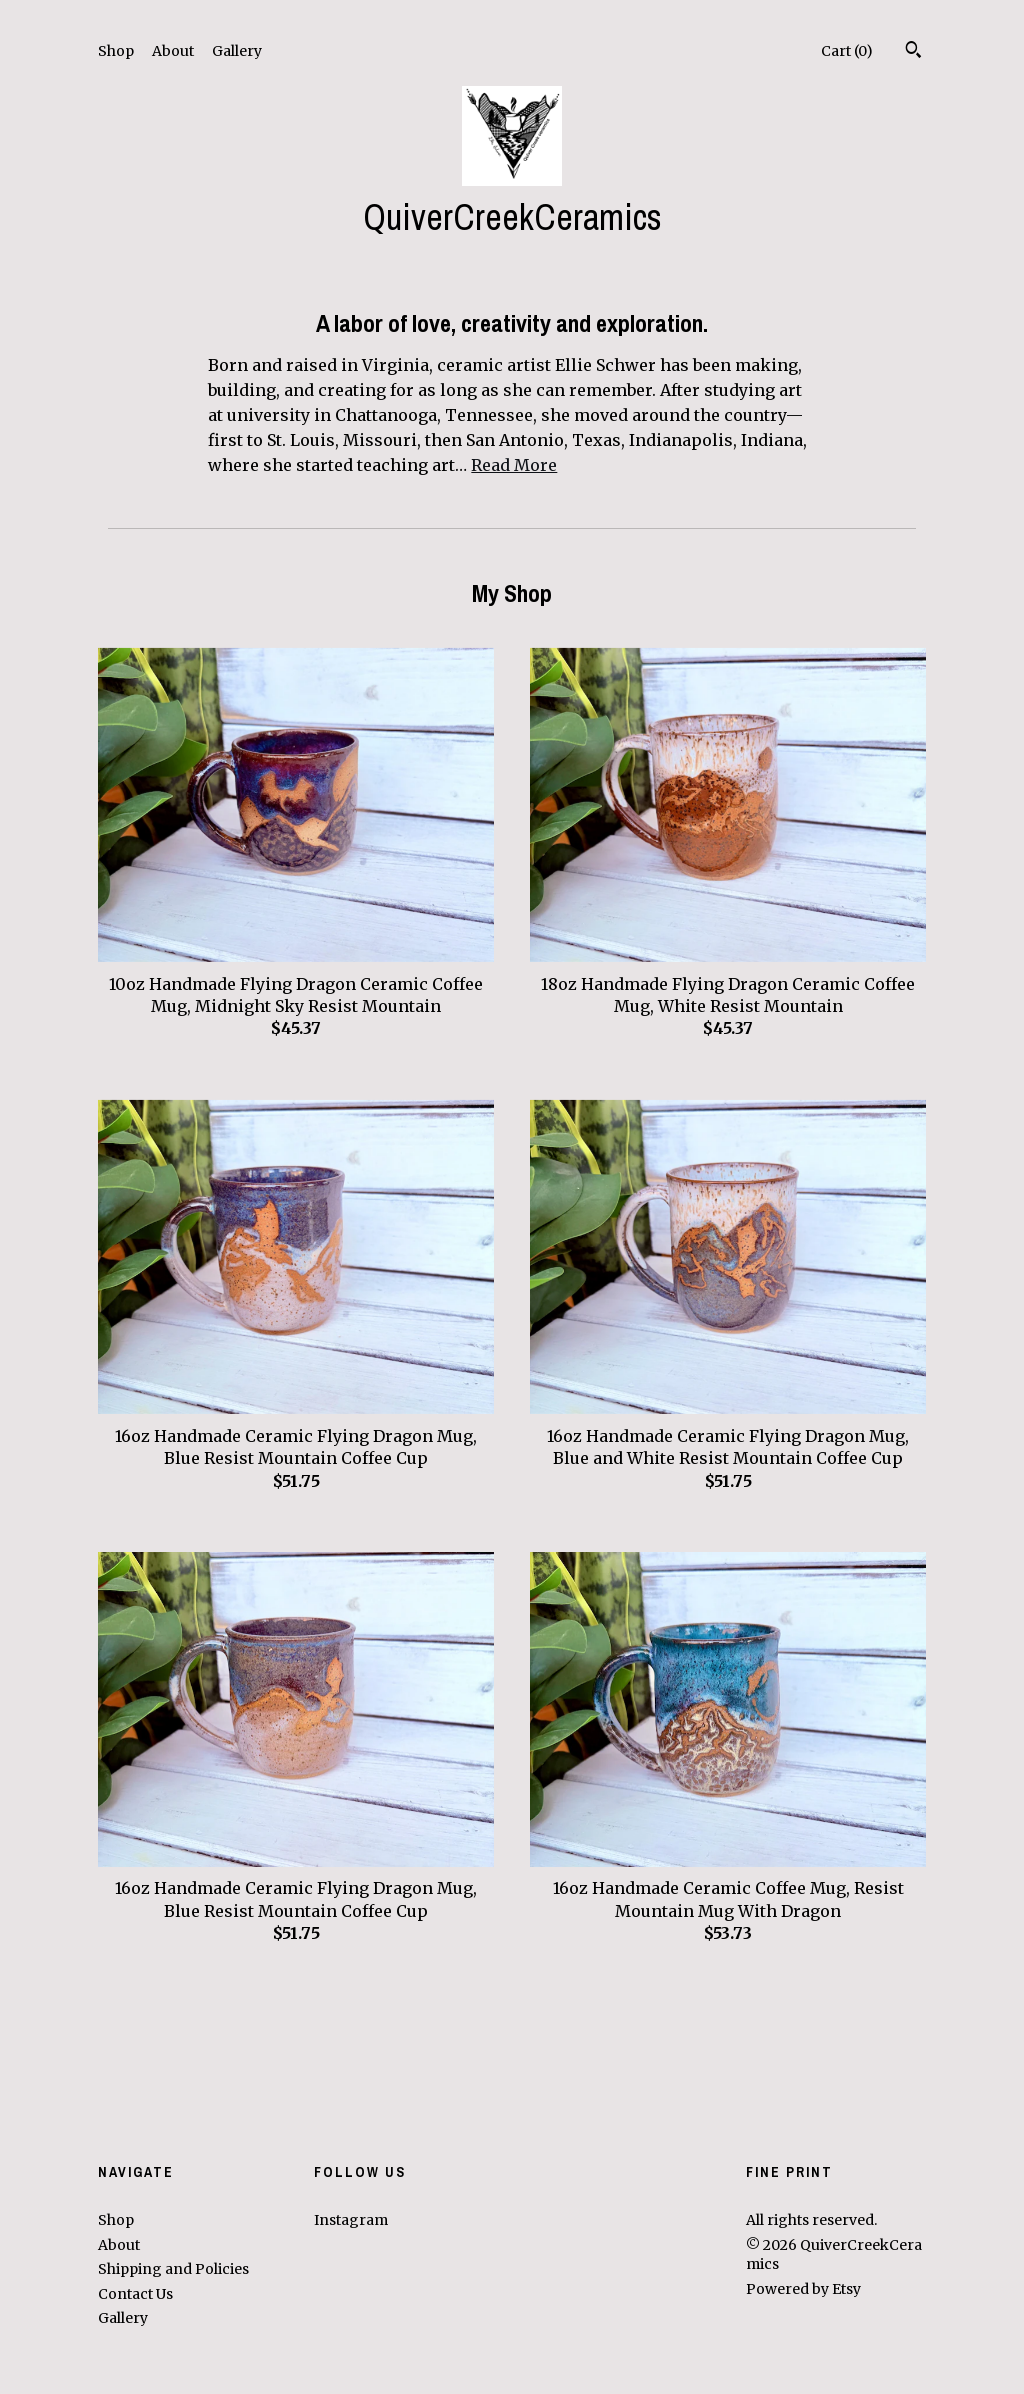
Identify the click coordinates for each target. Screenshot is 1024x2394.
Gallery (237, 51)
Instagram (351, 2220)
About (173, 51)
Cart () (847, 51)
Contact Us (135, 2294)
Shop (116, 51)
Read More (514, 465)
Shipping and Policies (173, 2269)
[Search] (913, 52)
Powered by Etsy (803, 2289)
